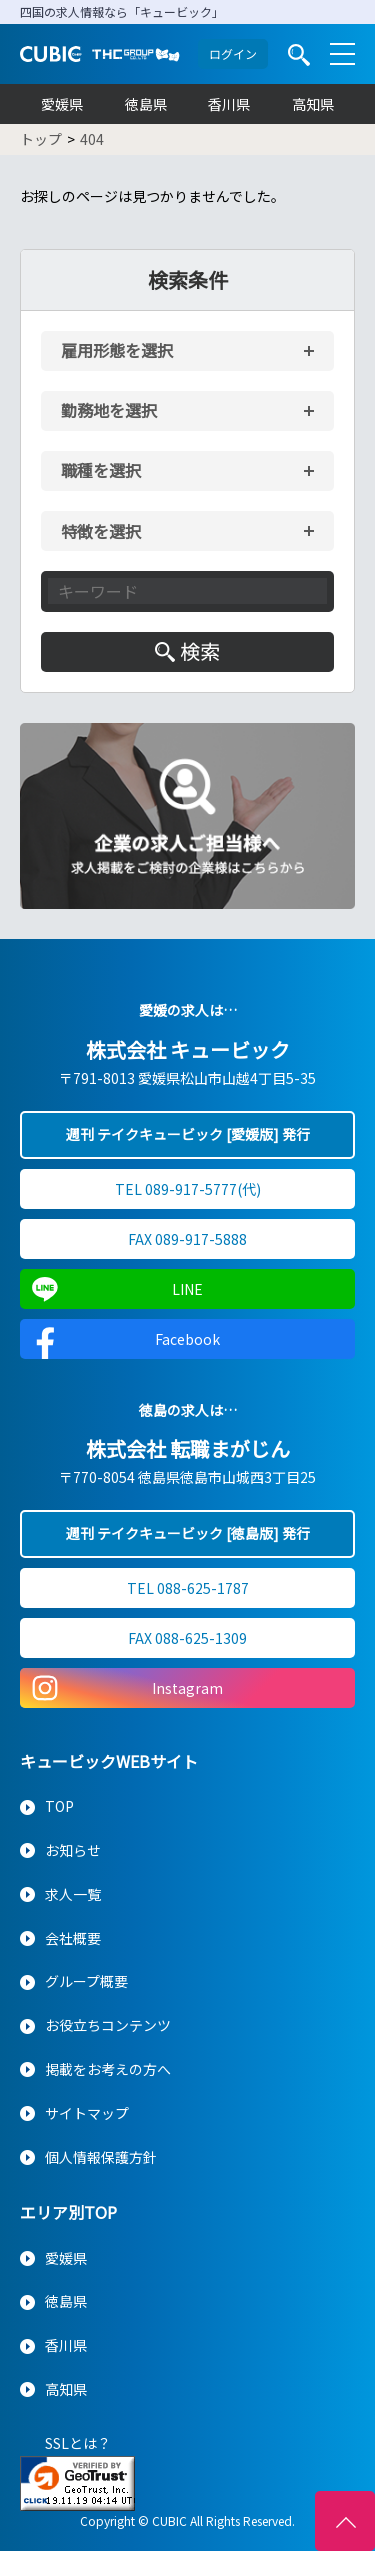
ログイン (233, 53)
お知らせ (73, 1850)
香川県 (229, 104)
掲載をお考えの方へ (108, 2069)
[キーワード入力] (187, 591)
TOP (59, 1806)
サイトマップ (87, 2113)
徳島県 (146, 104)
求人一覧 (73, 1894)
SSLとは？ (78, 2443)
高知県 (313, 104)
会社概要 (73, 1938)
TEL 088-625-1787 (188, 1588)
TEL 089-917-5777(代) (188, 1189)
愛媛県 (62, 104)
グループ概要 (86, 1981)
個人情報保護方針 (101, 2157)
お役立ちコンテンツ (108, 2025)
